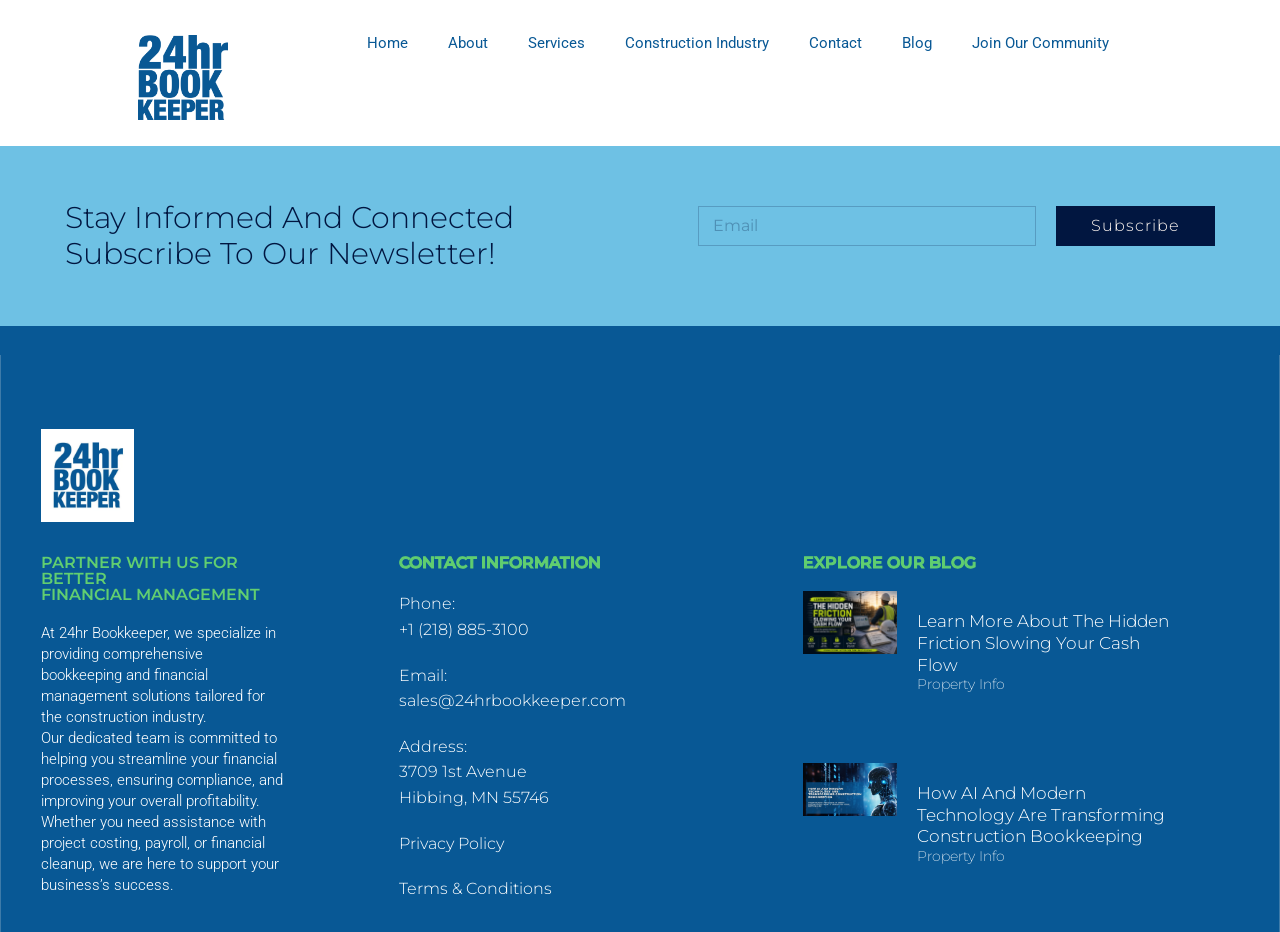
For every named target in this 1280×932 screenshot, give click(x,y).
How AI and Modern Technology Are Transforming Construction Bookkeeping (1036, 795)
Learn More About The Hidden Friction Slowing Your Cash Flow (1035, 642)
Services (556, 43)
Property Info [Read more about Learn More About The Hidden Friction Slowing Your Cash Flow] (948, 684)
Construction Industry (697, 43)
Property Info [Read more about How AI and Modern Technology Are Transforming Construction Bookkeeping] (948, 837)
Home (387, 43)
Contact (835, 43)
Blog (917, 43)
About (468, 43)
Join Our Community (1040, 43)
